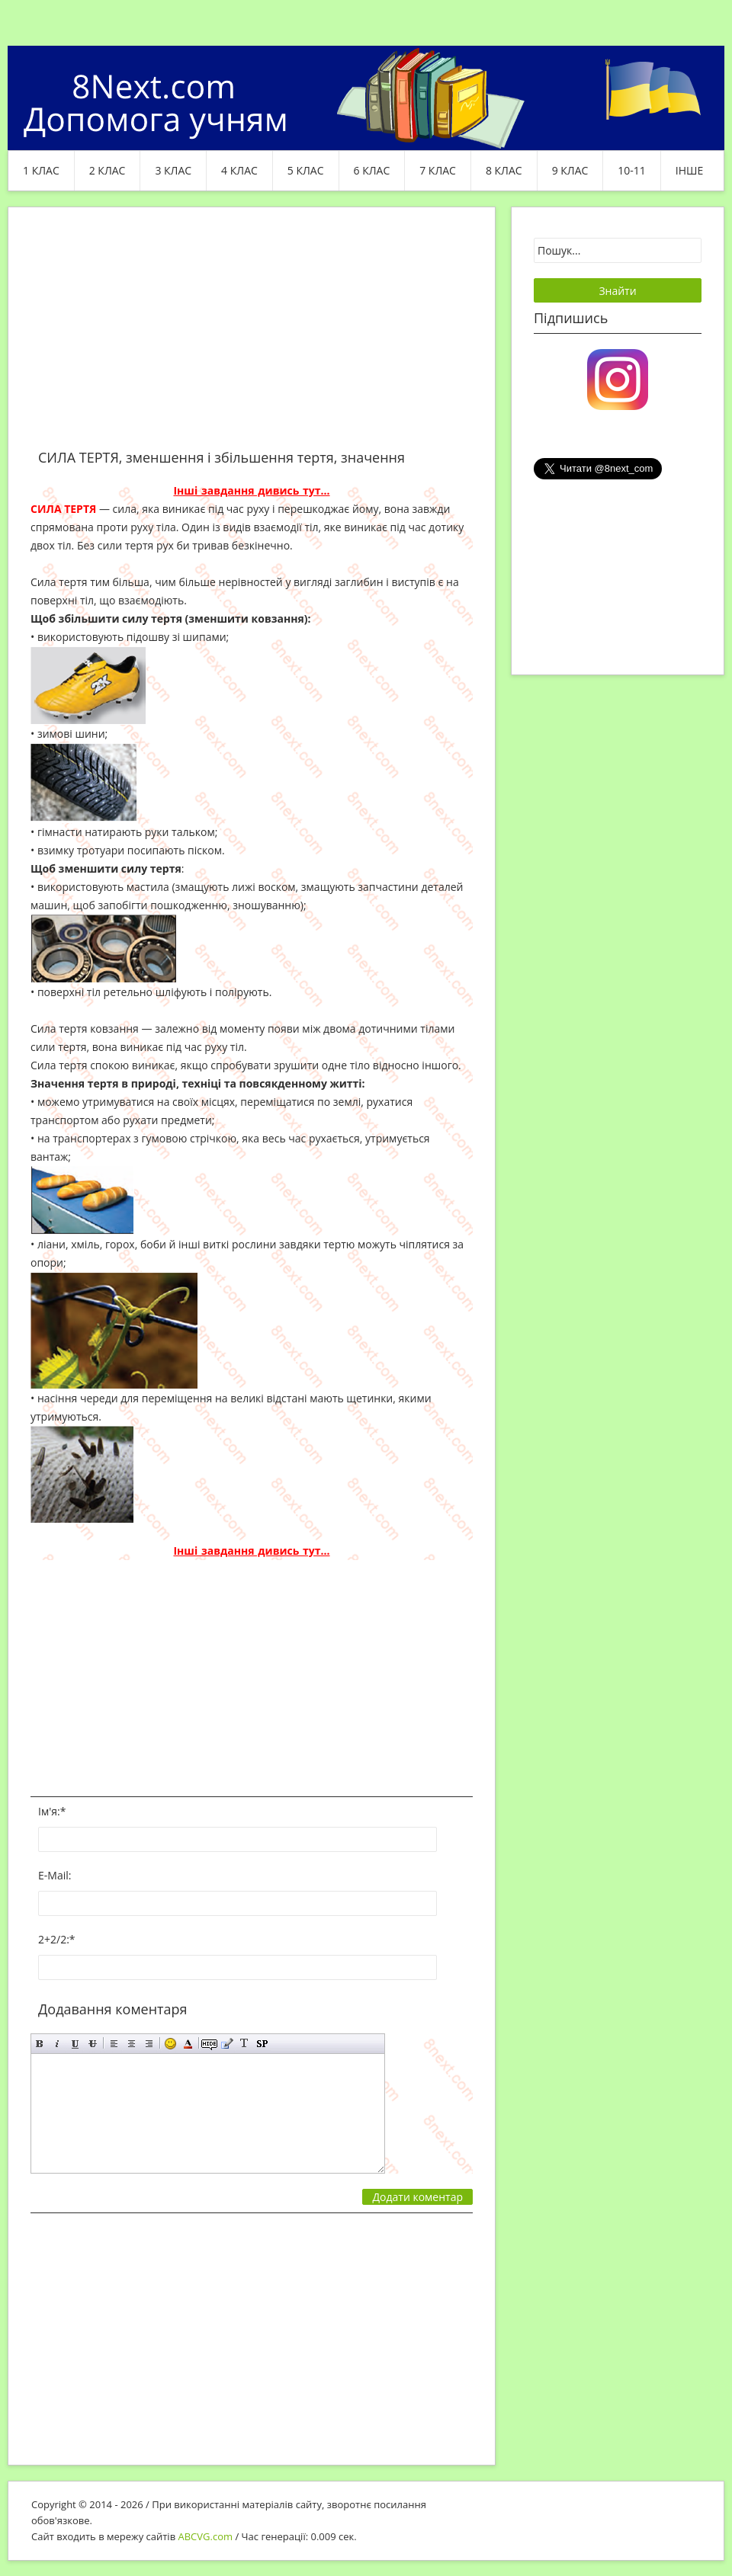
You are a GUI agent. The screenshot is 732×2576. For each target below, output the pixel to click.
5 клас (305, 170)
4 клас (239, 170)
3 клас (173, 170)
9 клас (570, 170)
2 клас (107, 170)
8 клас (504, 170)
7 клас (437, 170)
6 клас (372, 170)
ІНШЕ (689, 170)
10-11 (632, 170)
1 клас (41, 170)
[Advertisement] (251, 337)
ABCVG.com (205, 2536)
